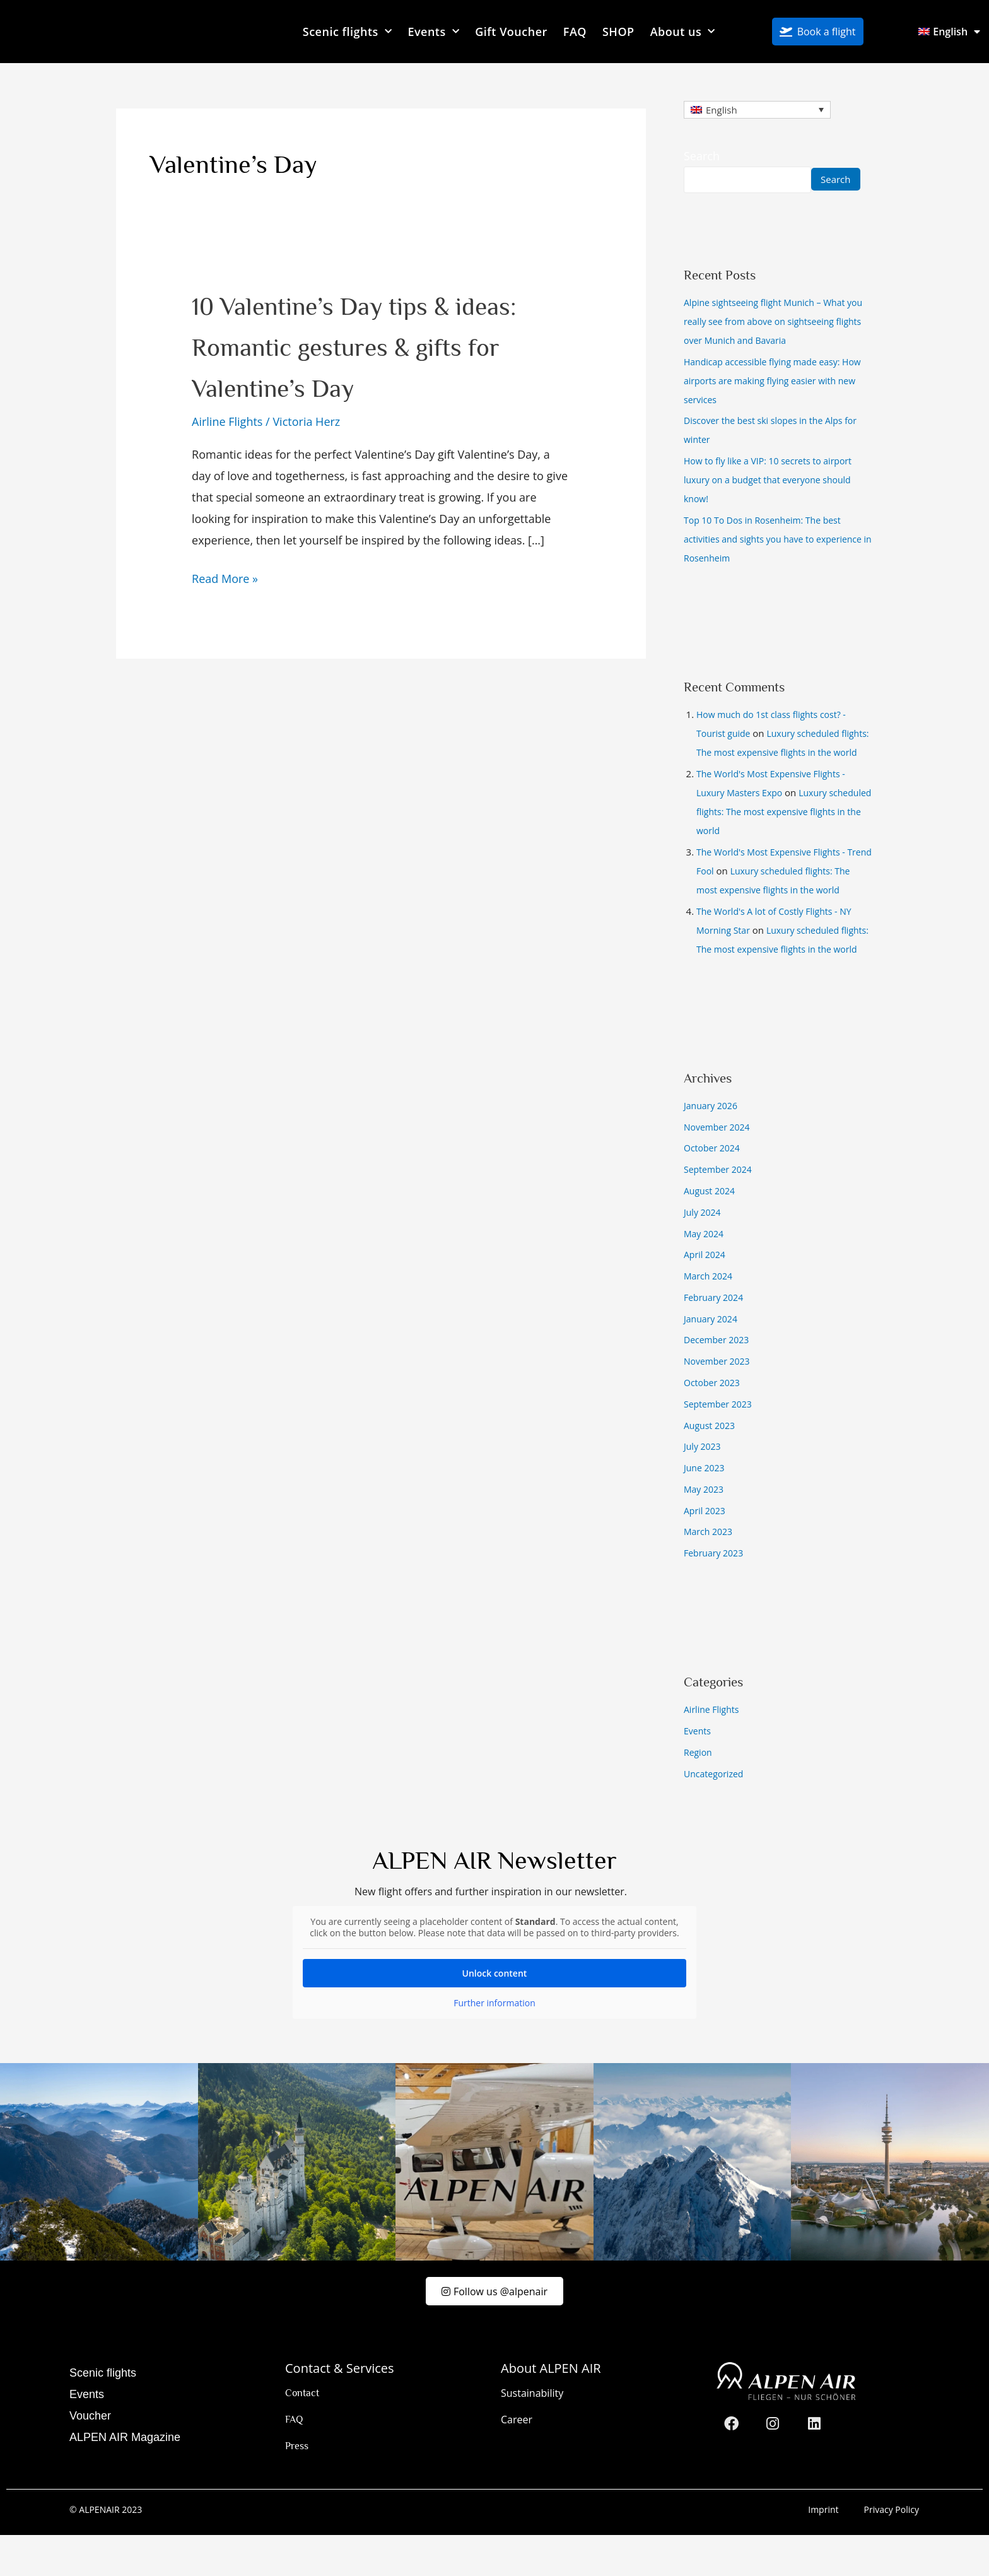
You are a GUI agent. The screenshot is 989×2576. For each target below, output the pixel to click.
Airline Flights (227, 421)
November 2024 (719, 1164)
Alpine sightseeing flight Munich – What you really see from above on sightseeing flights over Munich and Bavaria (773, 322)
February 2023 (715, 1590)
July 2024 (703, 1250)
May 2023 (705, 1526)
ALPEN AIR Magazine (124, 2478)
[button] (28, 2548)
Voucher (90, 2456)
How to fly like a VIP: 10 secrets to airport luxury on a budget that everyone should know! (773, 481)
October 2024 (714, 1186)
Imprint (823, 2550)
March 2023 (710, 1569)
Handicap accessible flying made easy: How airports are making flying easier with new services (776, 381)
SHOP (618, 31)
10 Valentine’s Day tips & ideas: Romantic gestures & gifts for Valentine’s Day (372, 345)
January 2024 (712, 1356)
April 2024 (706, 1292)
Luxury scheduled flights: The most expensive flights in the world (784, 752)
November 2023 (719, 1399)
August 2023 (711, 1463)
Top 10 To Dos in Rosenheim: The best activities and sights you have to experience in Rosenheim (767, 539)
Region (699, 1790)
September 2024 (720, 1207)
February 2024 (715, 1335)
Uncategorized (715, 1811)
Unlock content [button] (494, 2011)
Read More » (225, 577)
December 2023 (719, 1378)
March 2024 (710, 1314)
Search (702, 155)
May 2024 (705, 1271)
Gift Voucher (511, 31)
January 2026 (712, 1144)
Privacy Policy (891, 2550)
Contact (302, 2434)
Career (516, 2460)
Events (433, 31)
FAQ (575, 31)
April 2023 (706, 1548)
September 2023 (720, 1441)
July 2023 (703, 1484)
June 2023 (705, 1505)
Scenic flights (347, 31)
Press (296, 2487)
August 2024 (711, 1229)
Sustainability (532, 2434)
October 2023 (714, 1420)
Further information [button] (494, 2041)
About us (682, 31)
